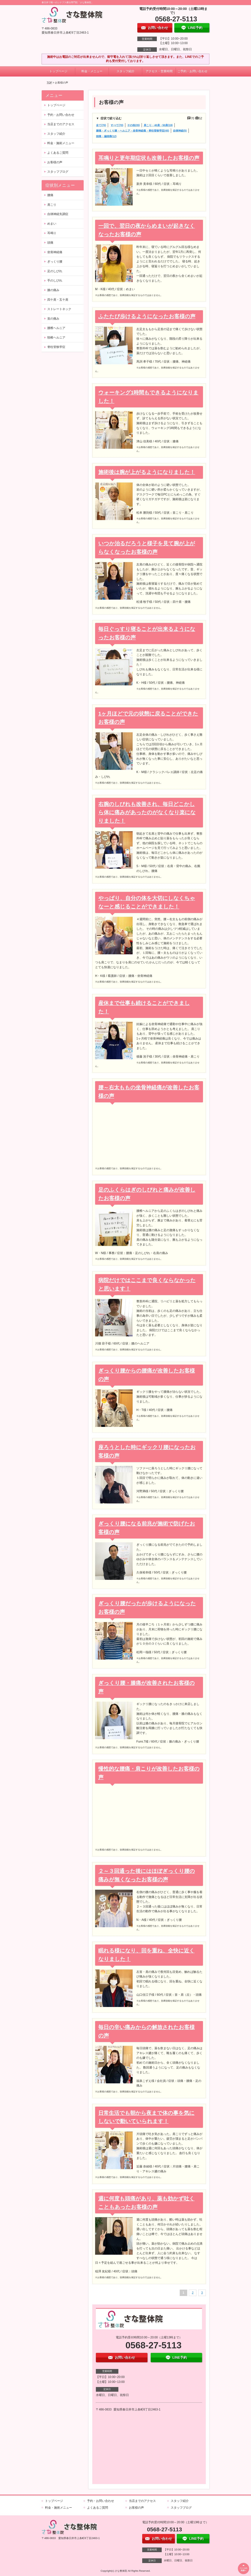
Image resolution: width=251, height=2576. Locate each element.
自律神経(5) (180, 130)
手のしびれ (54, 280)
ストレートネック (59, 309)
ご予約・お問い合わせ (192, 71)
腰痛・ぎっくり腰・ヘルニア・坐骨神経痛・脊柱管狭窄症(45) (132, 130)
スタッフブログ (57, 171)
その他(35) (133, 125)
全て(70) (101, 125)
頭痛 (50, 242)
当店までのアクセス (60, 124)
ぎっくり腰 (54, 261)
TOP (49, 82)
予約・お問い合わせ (60, 114)
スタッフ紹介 (125, 71)
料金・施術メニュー (60, 143)
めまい (51, 223)
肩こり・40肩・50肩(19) (158, 125)
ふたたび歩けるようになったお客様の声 (146, 316)
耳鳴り (51, 233)
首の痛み (53, 318)
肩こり (51, 204)
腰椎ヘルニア (56, 328)
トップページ (58, 71)
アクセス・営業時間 (159, 71)
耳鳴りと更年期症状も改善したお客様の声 (148, 158)
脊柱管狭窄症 (56, 347)
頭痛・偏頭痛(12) (106, 136)
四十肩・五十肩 (57, 299)
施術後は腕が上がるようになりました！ (146, 472)
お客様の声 (54, 162)
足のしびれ (54, 271)
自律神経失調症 (57, 214)
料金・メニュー (91, 71)
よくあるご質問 (57, 152)
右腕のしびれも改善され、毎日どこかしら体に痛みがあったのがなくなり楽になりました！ (147, 812)
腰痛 (50, 195)
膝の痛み (53, 290)
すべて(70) (117, 125)
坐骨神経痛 (54, 252)
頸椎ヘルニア (56, 337)
